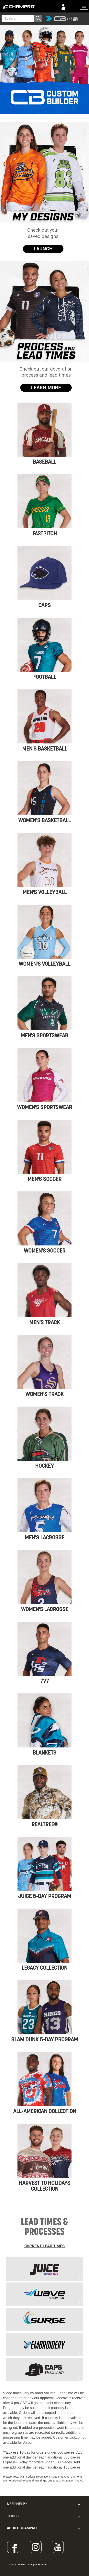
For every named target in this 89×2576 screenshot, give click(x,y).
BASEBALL (44, 461)
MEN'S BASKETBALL (44, 748)
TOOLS (13, 2516)
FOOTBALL (44, 676)
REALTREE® (44, 1824)
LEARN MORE (46, 387)
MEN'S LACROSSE (44, 1537)
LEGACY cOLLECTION (44, 1967)
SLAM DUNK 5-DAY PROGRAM (44, 2039)
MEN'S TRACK (44, 1322)
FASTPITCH (44, 533)
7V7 (44, 1680)
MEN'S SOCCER (44, 1178)
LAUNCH (43, 248)
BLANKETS (44, 1752)
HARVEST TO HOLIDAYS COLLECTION (44, 2185)
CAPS (44, 605)
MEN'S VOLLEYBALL (45, 891)
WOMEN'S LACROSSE (44, 1609)
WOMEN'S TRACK (44, 1393)
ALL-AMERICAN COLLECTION (44, 2111)
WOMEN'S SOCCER (44, 1250)
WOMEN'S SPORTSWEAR (44, 1107)
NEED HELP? (17, 2504)
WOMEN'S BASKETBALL (44, 820)
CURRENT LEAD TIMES (44, 2246)
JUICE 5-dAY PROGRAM (44, 1895)
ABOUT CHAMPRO (22, 2528)
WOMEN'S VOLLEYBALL (44, 963)
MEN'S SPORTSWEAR (44, 1035)
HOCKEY (44, 1465)
